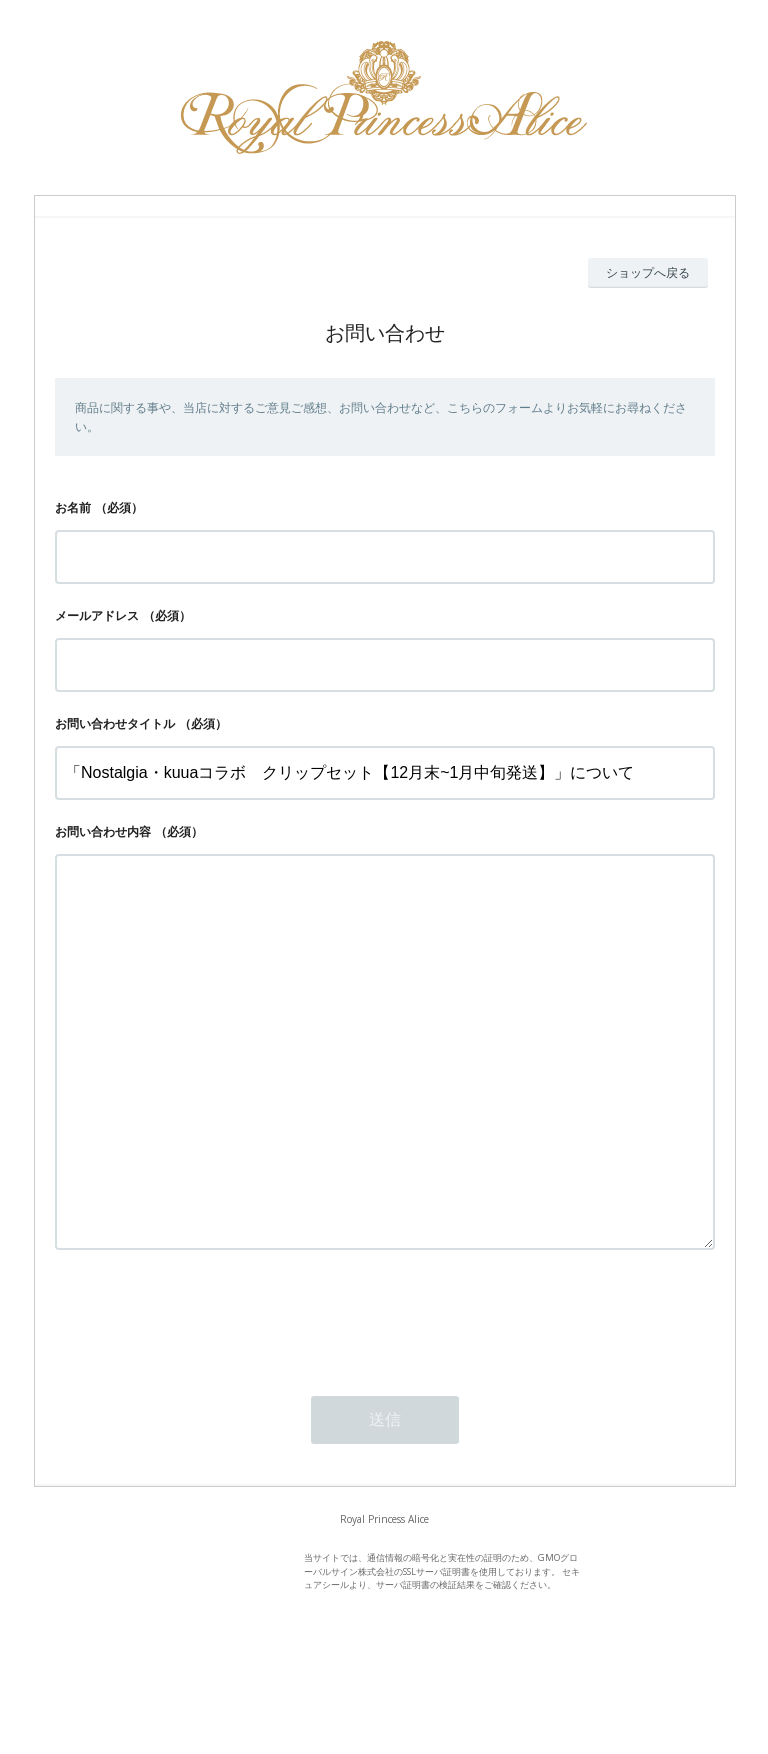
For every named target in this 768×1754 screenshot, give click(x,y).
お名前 (73, 507)
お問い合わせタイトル (115, 723)
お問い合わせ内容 (103, 831)
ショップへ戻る (648, 272)
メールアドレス (97, 615)
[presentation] (207, 1397)
